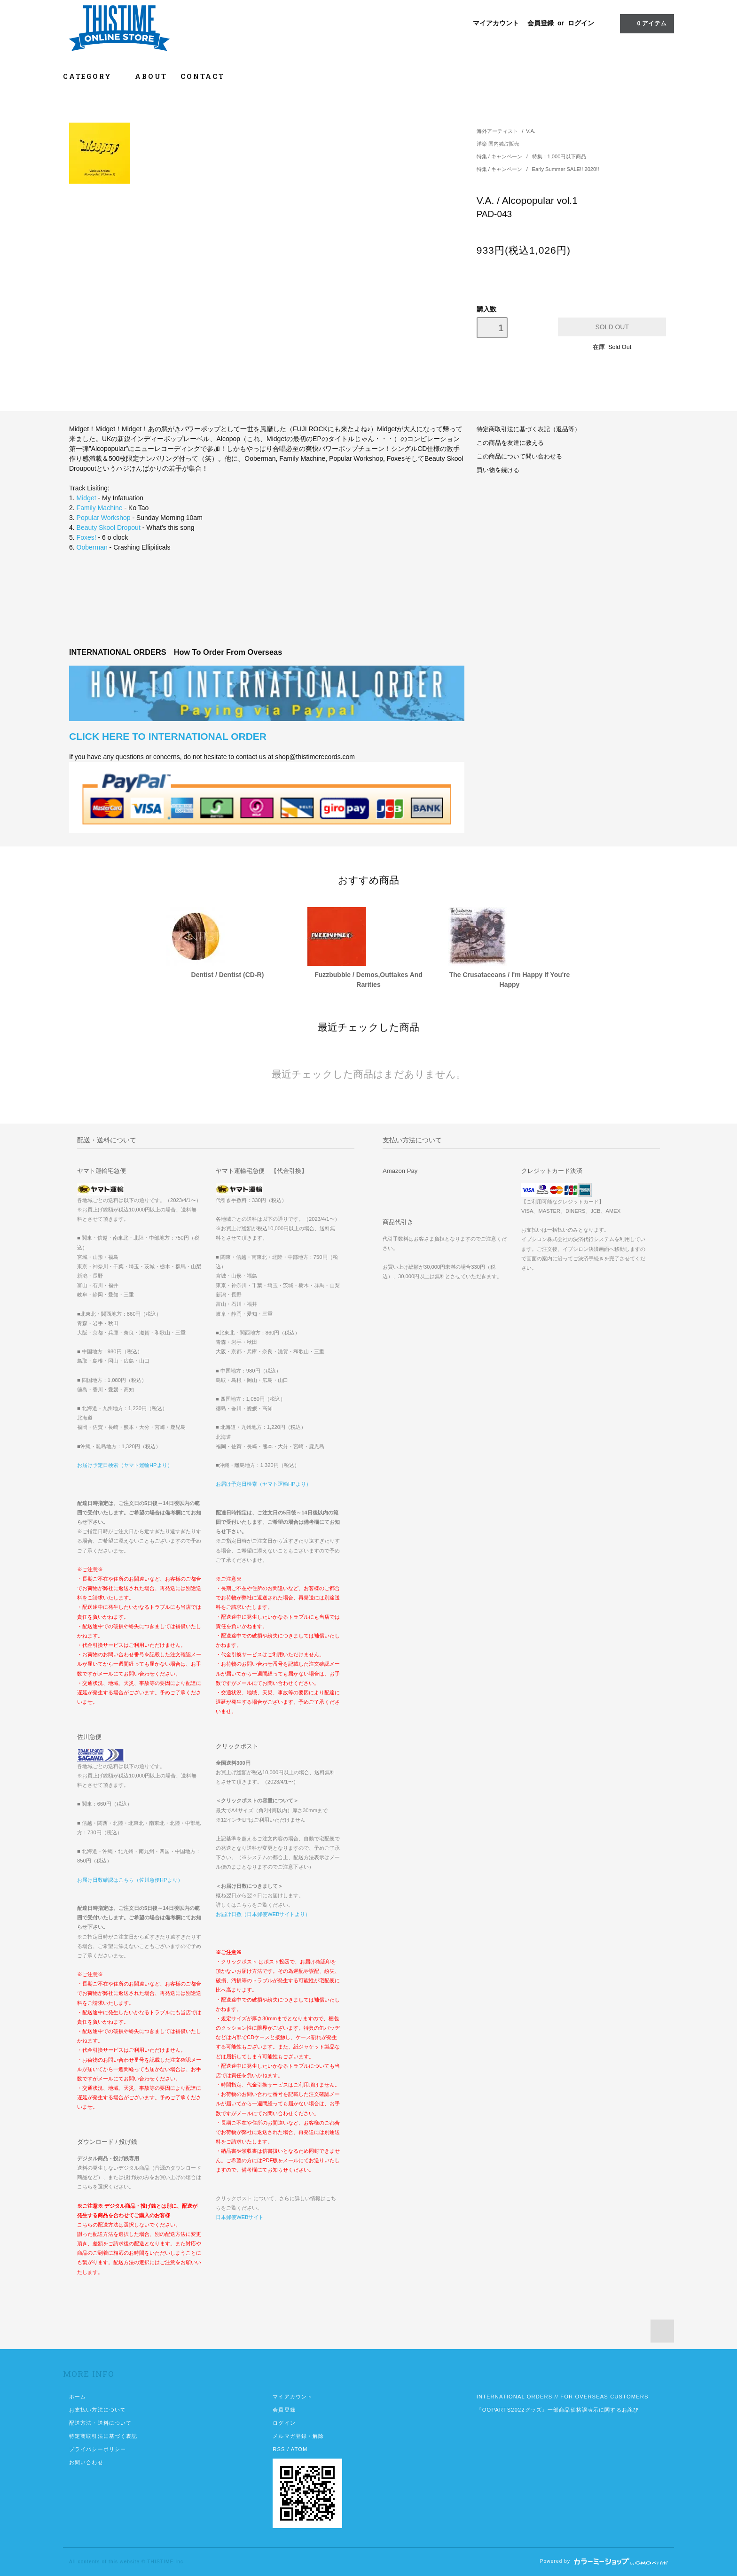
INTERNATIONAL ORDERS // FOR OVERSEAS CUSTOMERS (563, 2396)
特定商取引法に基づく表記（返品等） (528, 429)
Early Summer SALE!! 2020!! (565, 169)
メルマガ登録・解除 (298, 2436)
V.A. (530, 131)
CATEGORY (92, 76)
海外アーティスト (497, 131)
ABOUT (151, 76)
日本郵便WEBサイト (240, 2217)
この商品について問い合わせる (519, 456)
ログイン (581, 23)
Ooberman (92, 547)
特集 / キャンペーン (500, 156)
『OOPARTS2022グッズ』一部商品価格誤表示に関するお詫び (558, 2410)
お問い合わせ (86, 2462)
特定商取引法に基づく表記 (103, 2436)
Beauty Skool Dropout (109, 527)
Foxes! (86, 537)
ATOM (299, 2449)
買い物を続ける (498, 470)
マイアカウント (496, 23)
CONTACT (202, 76)
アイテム (646, 23)
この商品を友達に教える (510, 443)
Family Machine (100, 508)
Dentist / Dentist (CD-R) (227, 974)
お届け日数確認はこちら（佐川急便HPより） (130, 1880)
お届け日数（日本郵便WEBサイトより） (263, 1914)
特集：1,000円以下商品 (559, 156)
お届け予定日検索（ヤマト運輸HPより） (124, 1465)
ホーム (77, 2396)
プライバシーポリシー (97, 2449)
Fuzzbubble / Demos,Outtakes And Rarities (368, 979)
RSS (279, 2449)
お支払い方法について (97, 2410)
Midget (86, 498)
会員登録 (540, 23)
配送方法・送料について (100, 2423)
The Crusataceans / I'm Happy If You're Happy (509, 979)
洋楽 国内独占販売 (498, 144)
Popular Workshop (104, 517)
